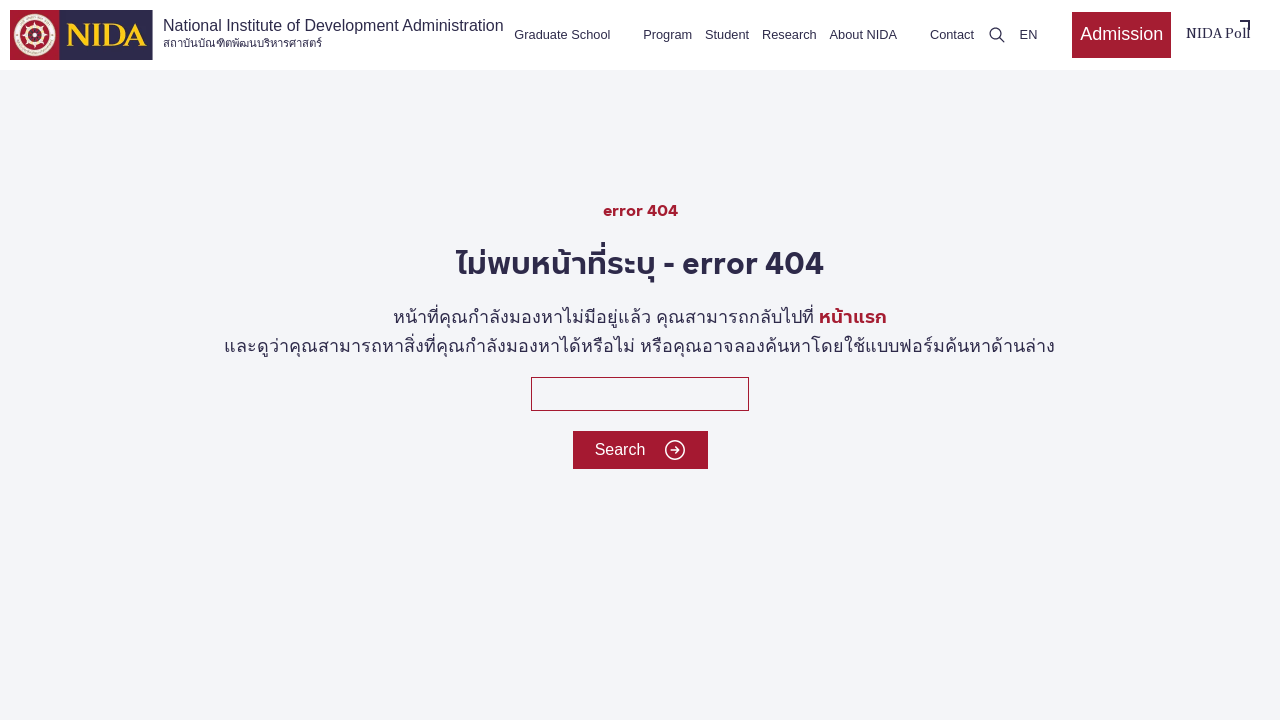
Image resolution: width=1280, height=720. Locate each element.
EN (1029, 34)
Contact (952, 34)
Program (667, 34)
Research (789, 34)
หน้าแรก (853, 315)
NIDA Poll (1218, 35)
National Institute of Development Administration (333, 33)
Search (640, 450)
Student (727, 34)
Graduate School (562, 34)
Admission (1121, 34)
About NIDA (864, 34)
